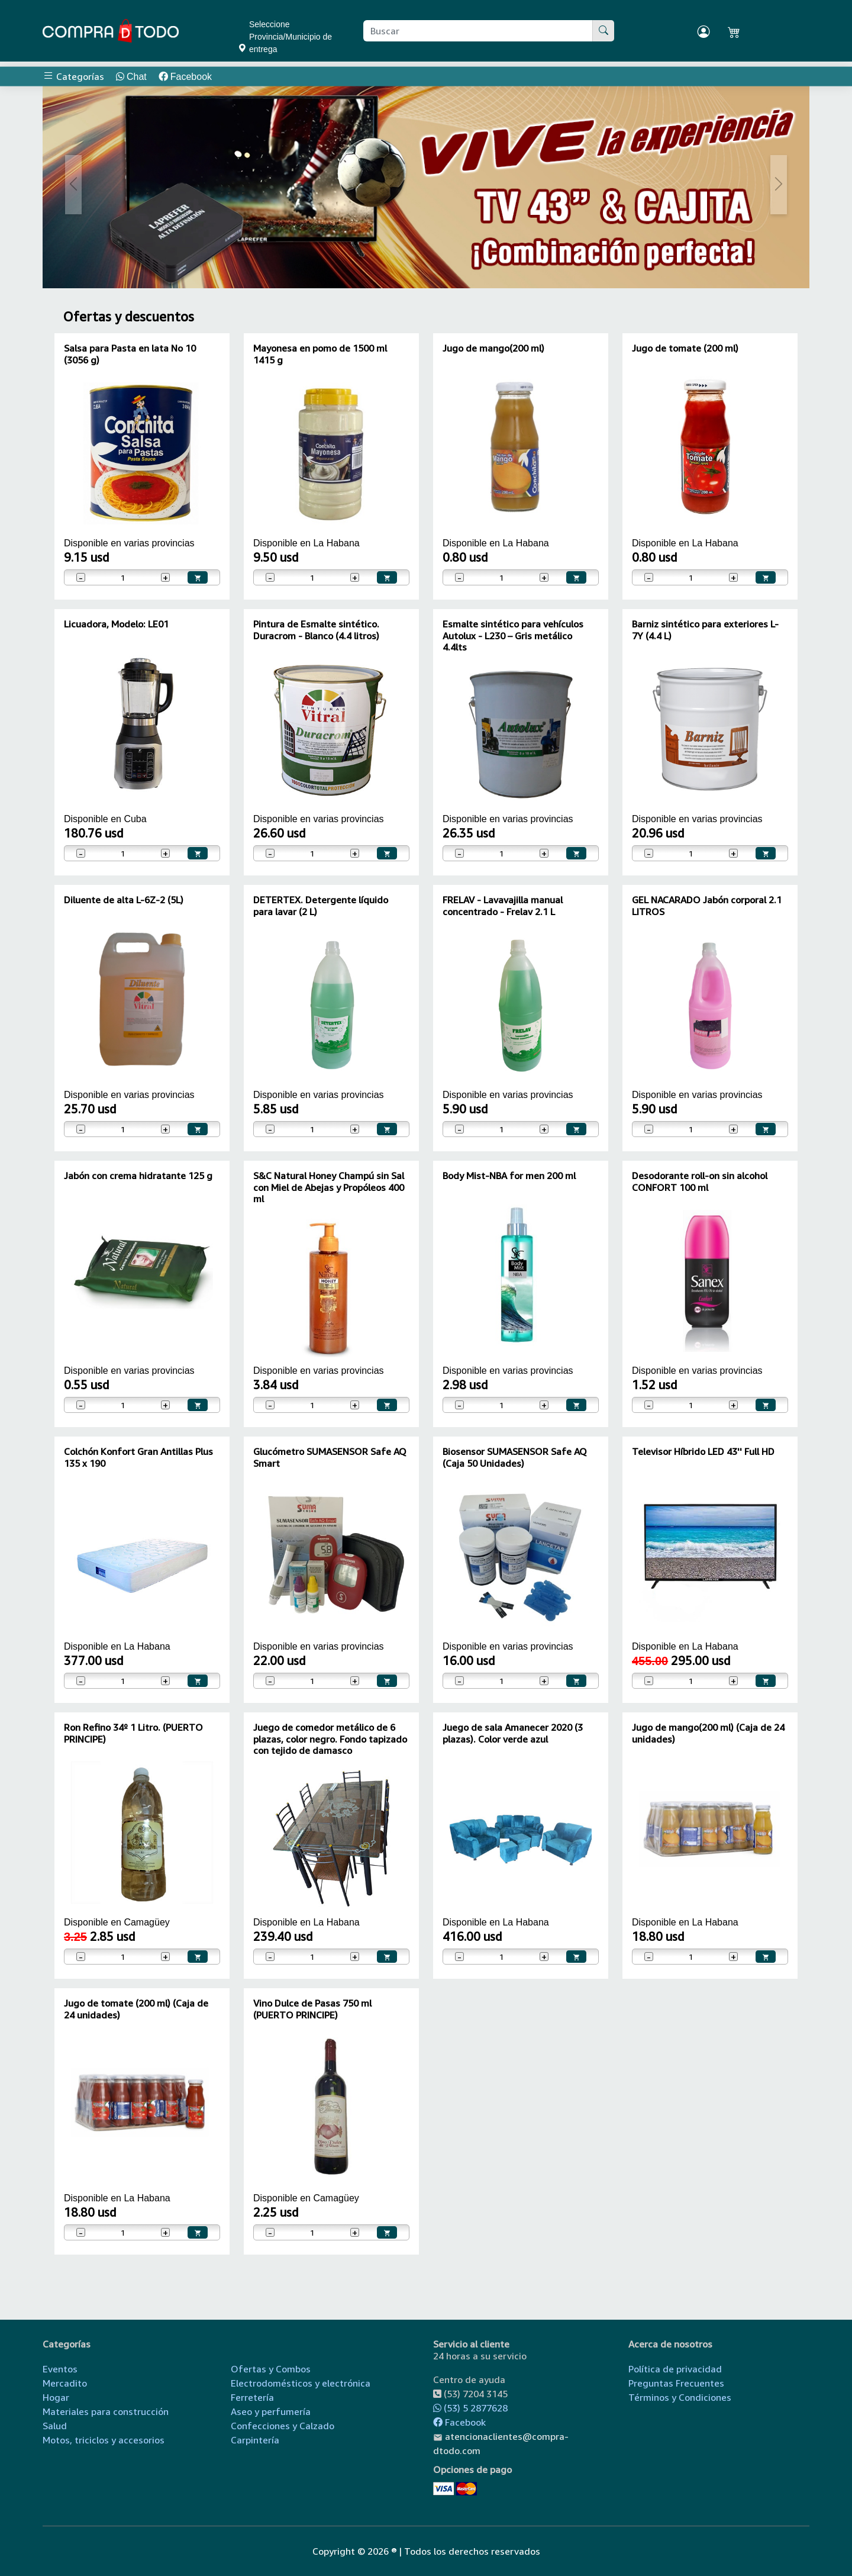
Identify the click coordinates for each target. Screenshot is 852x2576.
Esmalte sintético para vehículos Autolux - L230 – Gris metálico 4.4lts (513, 635)
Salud (55, 2426)
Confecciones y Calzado (282, 2426)
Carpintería (255, 2440)
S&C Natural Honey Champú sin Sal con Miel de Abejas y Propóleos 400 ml (328, 1187)
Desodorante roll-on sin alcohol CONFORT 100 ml (699, 1181)
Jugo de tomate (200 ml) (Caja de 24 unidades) (136, 2008)
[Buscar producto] (478, 30)
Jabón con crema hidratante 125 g (138, 1175)
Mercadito (65, 2383)
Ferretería (252, 2397)
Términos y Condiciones (679, 2397)
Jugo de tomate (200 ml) (685, 348)
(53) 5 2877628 (470, 2408)
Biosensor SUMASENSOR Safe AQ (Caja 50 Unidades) (515, 1457)
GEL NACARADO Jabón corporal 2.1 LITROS (707, 905)
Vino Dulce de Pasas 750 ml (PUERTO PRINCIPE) (312, 2008)
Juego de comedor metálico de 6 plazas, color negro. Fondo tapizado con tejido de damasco (330, 1738)
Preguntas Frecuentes (676, 2383)
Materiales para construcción (106, 2411)
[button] (73, 184)
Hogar (56, 2397)
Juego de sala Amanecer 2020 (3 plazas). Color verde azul (513, 1732)
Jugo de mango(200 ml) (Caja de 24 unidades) (708, 1732)
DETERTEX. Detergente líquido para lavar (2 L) (320, 905)
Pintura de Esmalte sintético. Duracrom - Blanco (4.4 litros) (316, 629)
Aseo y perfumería (271, 2411)
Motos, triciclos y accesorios (103, 2440)
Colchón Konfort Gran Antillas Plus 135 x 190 (138, 1457)
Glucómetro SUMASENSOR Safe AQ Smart (329, 1457)
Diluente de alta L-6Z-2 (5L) (123, 900)
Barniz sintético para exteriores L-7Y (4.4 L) (705, 629)
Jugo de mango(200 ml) (493, 348)
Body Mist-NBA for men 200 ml (509, 1175)
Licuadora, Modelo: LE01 (116, 624)
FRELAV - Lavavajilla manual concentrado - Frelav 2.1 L (503, 905)
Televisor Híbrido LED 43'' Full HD (703, 1451)
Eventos (60, 2369)
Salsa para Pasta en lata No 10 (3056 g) (130, 353)
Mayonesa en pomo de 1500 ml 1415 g (320, 353)
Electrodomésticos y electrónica (300, 2383)
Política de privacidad (675, 2369)
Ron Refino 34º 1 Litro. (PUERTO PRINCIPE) (133, 1732)
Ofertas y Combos (271, 2369)
